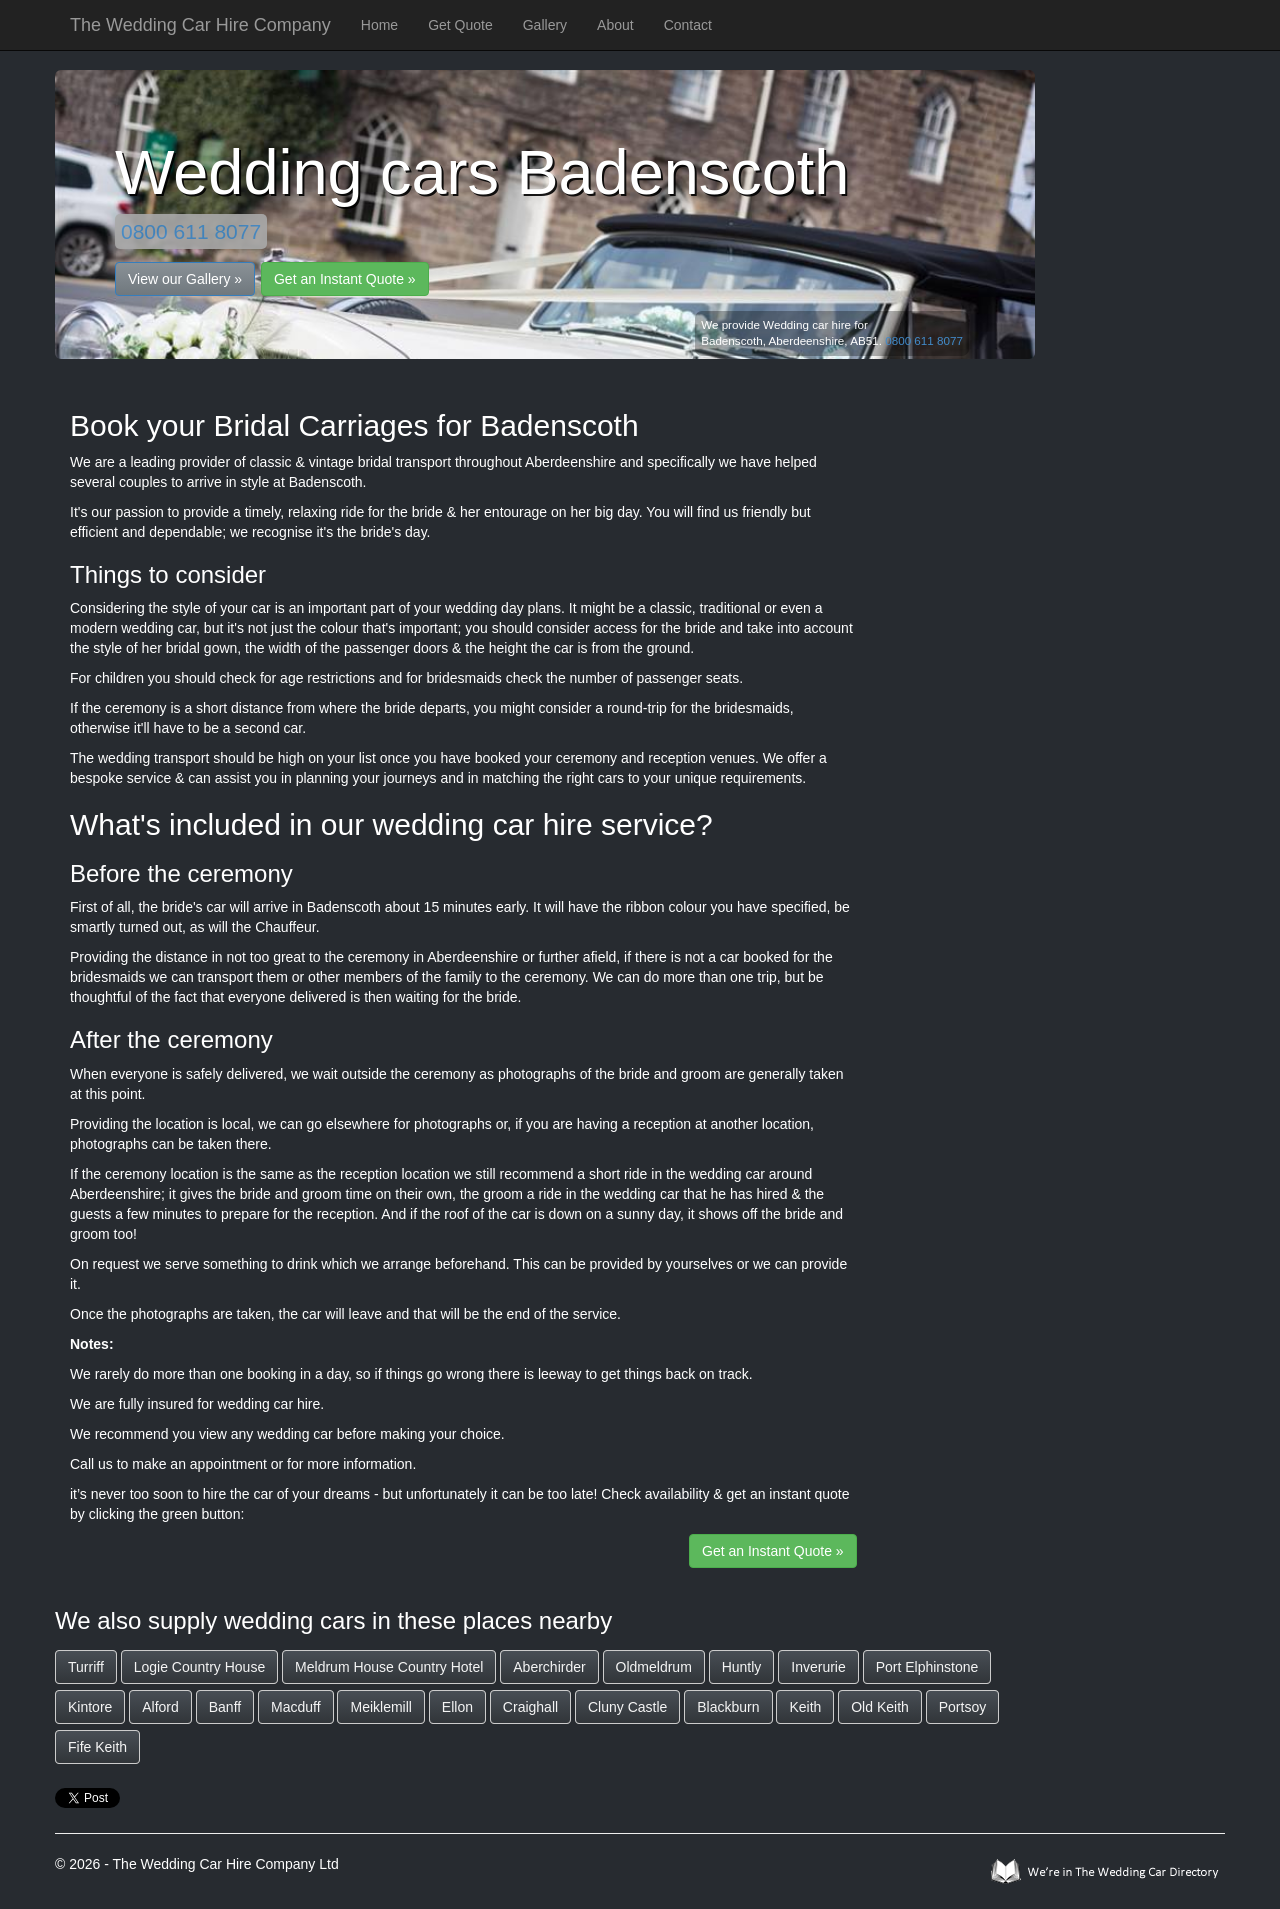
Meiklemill (380, 1707)
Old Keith (880, 1707)
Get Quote (460, 25)
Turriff (86, 1667)
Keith (805, 1707)
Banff (225, 1707)
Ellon (457, 1707)
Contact (688, 25)
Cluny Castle (627, 1707)
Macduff (296, 1707)
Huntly (742, 1667)
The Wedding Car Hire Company (200, 25)
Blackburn (728, 1707)
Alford (160, 1707)
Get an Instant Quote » (345, 279)
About (615, 25)
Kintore (90, 1707)
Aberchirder (549, 1667)
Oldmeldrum (654, 1667)
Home (379, 25)
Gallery (545, 25)
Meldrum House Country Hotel (389, 1667)
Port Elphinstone (927, 1667)
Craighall (530, 1707)
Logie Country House (200, 1667)
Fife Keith (97, 1747)
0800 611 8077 (191, 231)
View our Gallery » (185, 279)
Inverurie (818, 1667)
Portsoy (962, 1707)
